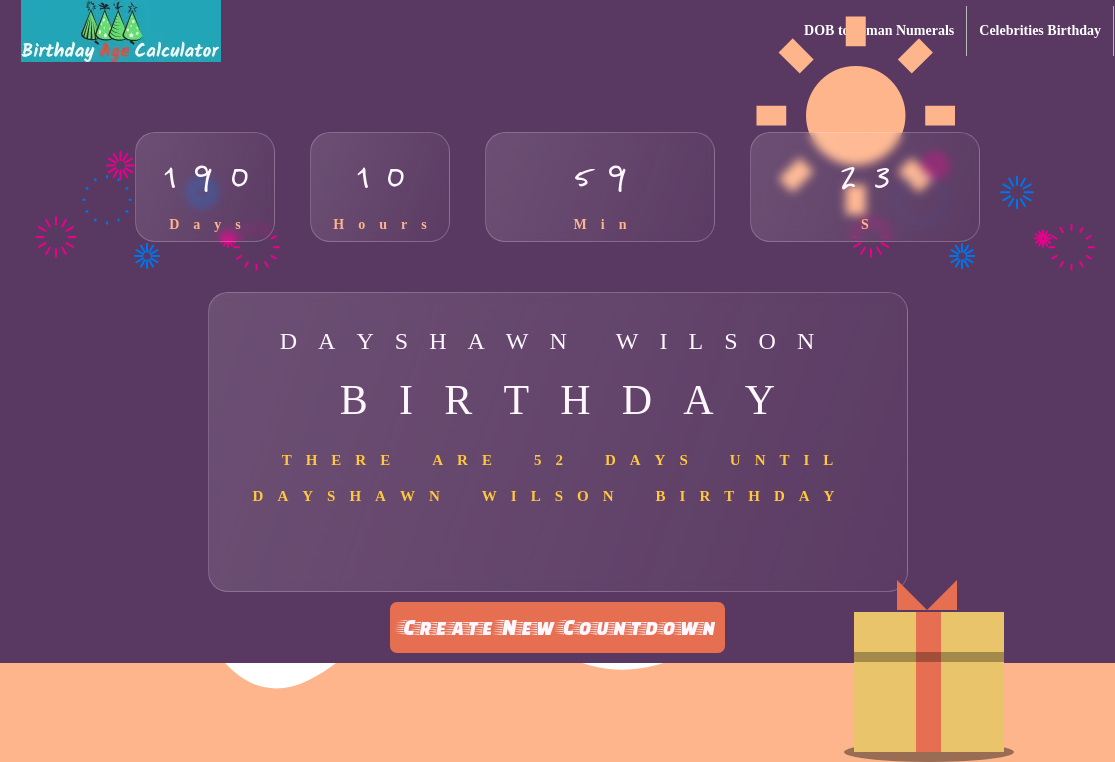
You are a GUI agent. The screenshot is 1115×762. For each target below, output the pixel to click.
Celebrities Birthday (1040, 30)
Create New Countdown (557, 626)
